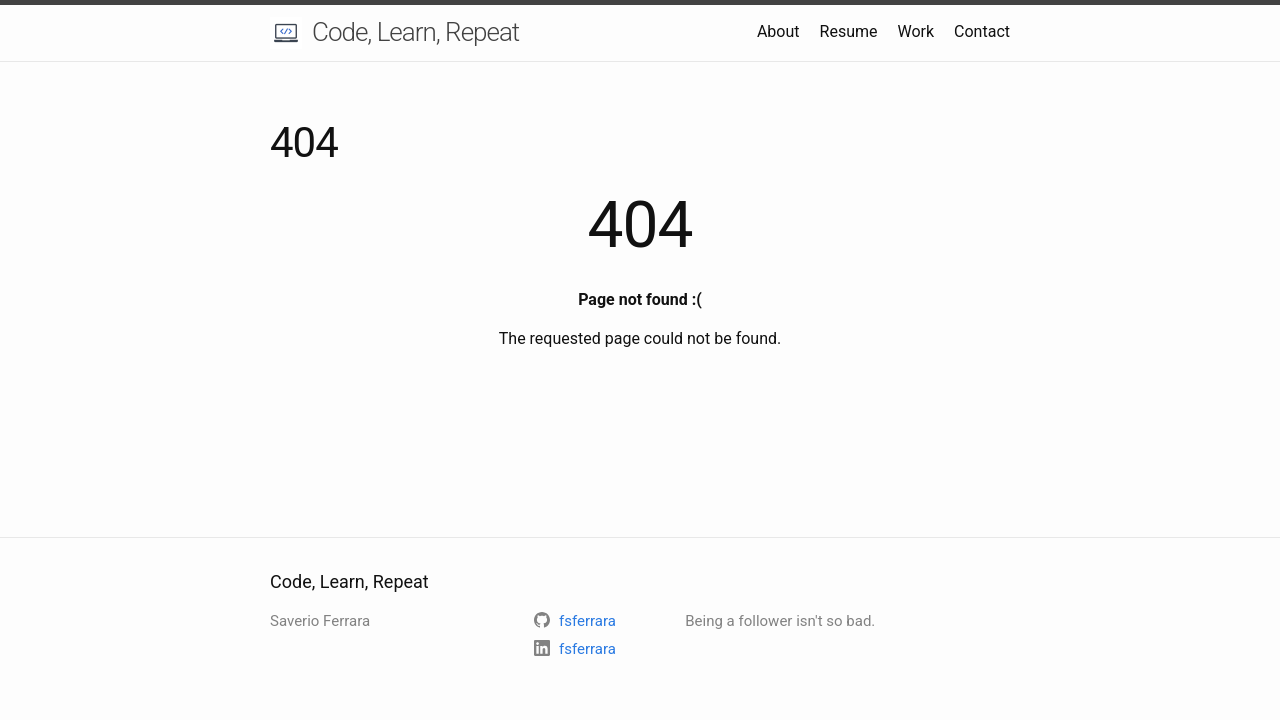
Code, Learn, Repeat (415, 32)
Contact (982, 31)
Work (915, 31)
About (778, 31)
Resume (849, 31)
